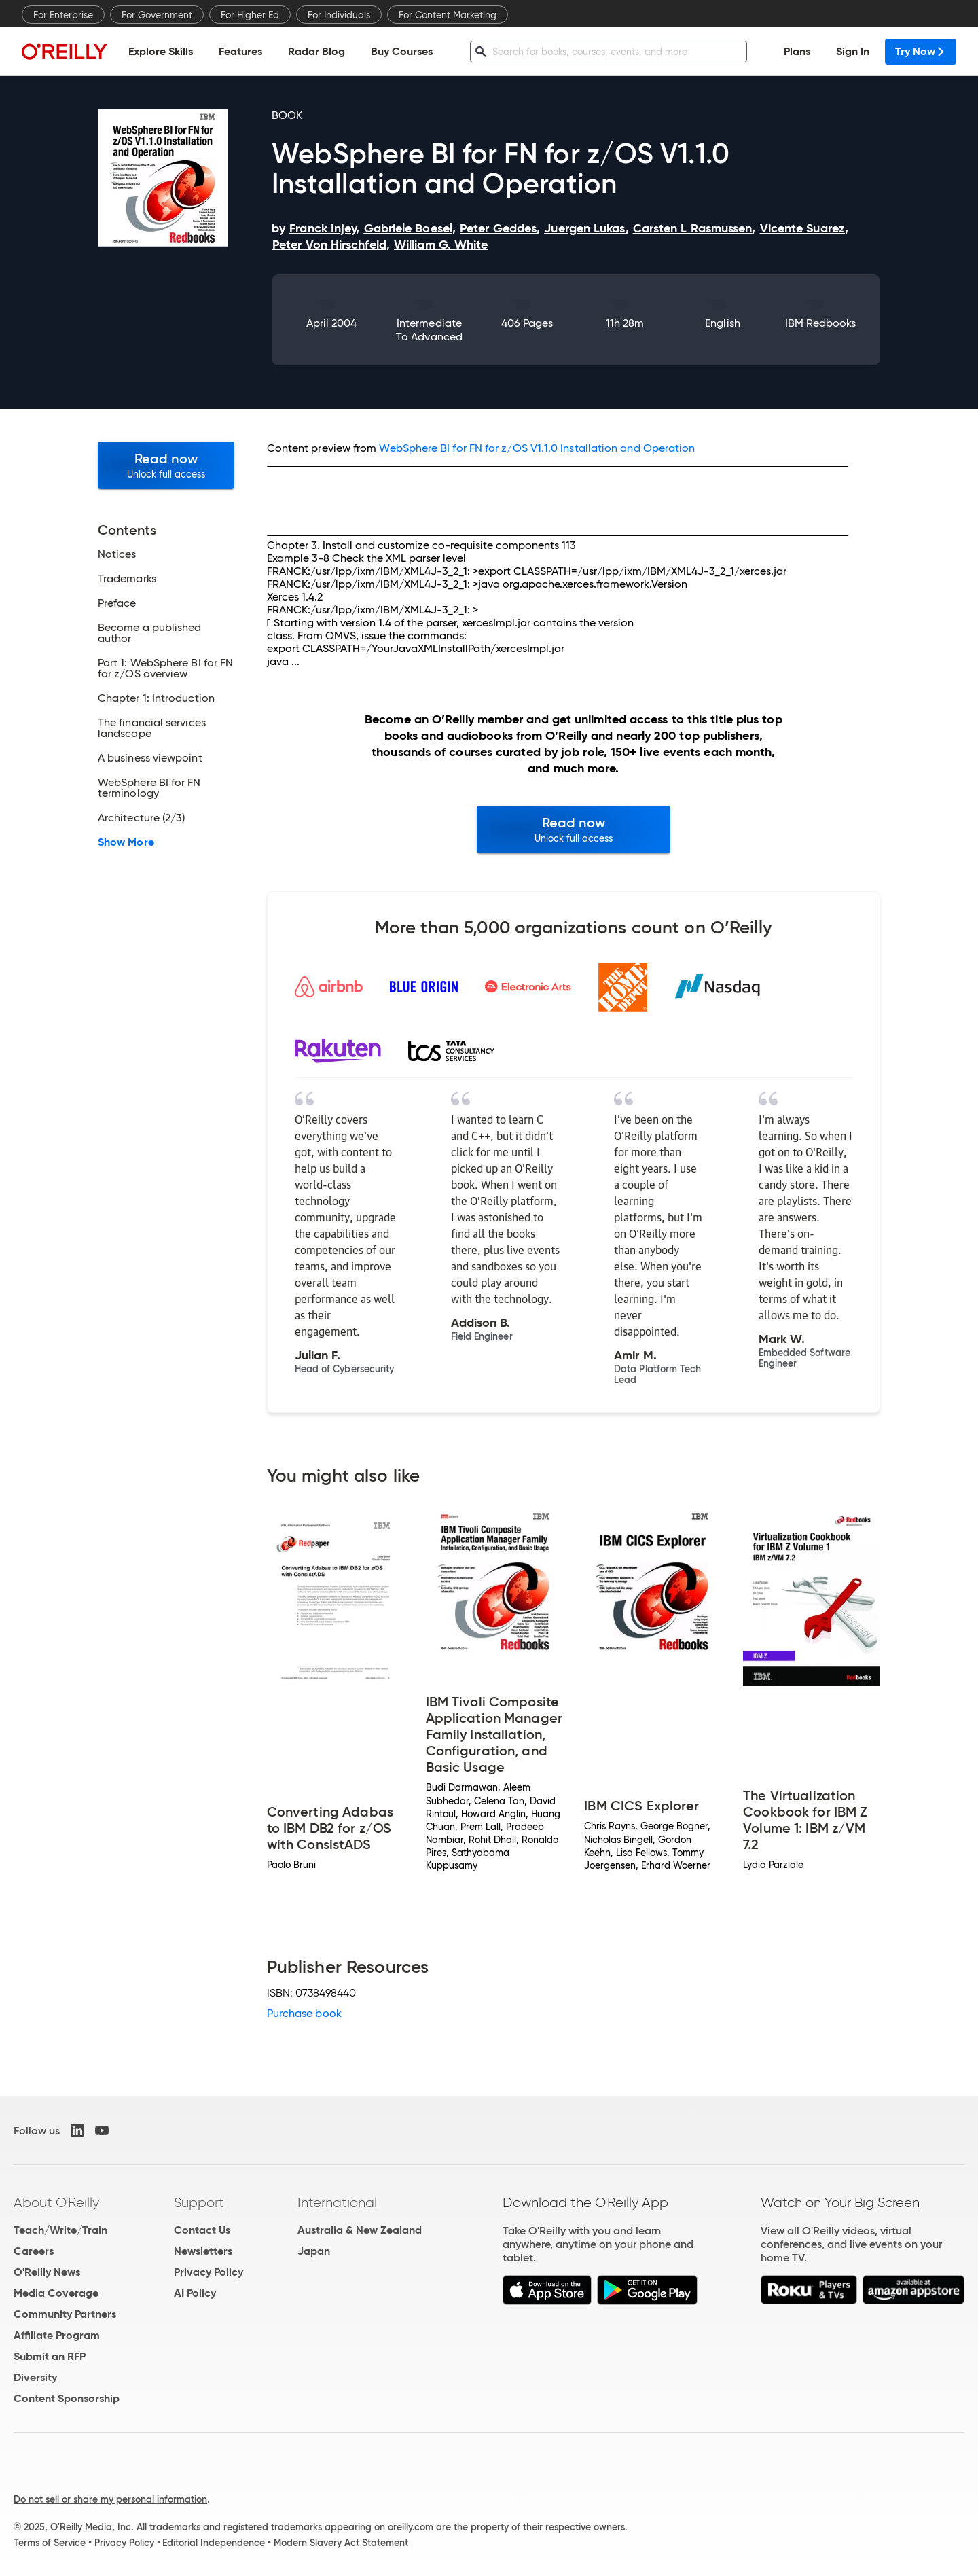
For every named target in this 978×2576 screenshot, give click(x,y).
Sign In (852, 51)
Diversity (35, 2377)
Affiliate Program (57, 2335)
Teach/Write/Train (60, 2230)
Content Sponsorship (67, 2398)
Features (240, 51)
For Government (157, 15)
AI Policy (195, 2293)
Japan (313, 2251)
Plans (797, 51)
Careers (34, 2251)
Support (199, 2202)
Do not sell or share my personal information (110, 2499)
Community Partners (65, 2314)
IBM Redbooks (820, 323)
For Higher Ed (250, 15)
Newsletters (203, 2251)
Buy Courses (402, 51)
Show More (126, 842)
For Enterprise (63, 15)
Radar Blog (316, 51)
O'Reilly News (47, 2272)
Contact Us (202, 2230)
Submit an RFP (50, 2356)
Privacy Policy (208, 2272)
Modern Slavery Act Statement (341, 2543)
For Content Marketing (447, 15)
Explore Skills (160, 51)
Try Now (920, 51)
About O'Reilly (56, 2202)
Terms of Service (50, 2543)
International (337, 2202)
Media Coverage (56, 2293)
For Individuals (339, 15)
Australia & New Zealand (359, 2230)
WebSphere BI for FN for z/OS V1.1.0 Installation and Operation (537, 448)
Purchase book (304, 2013)
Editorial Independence (213, 2543)
